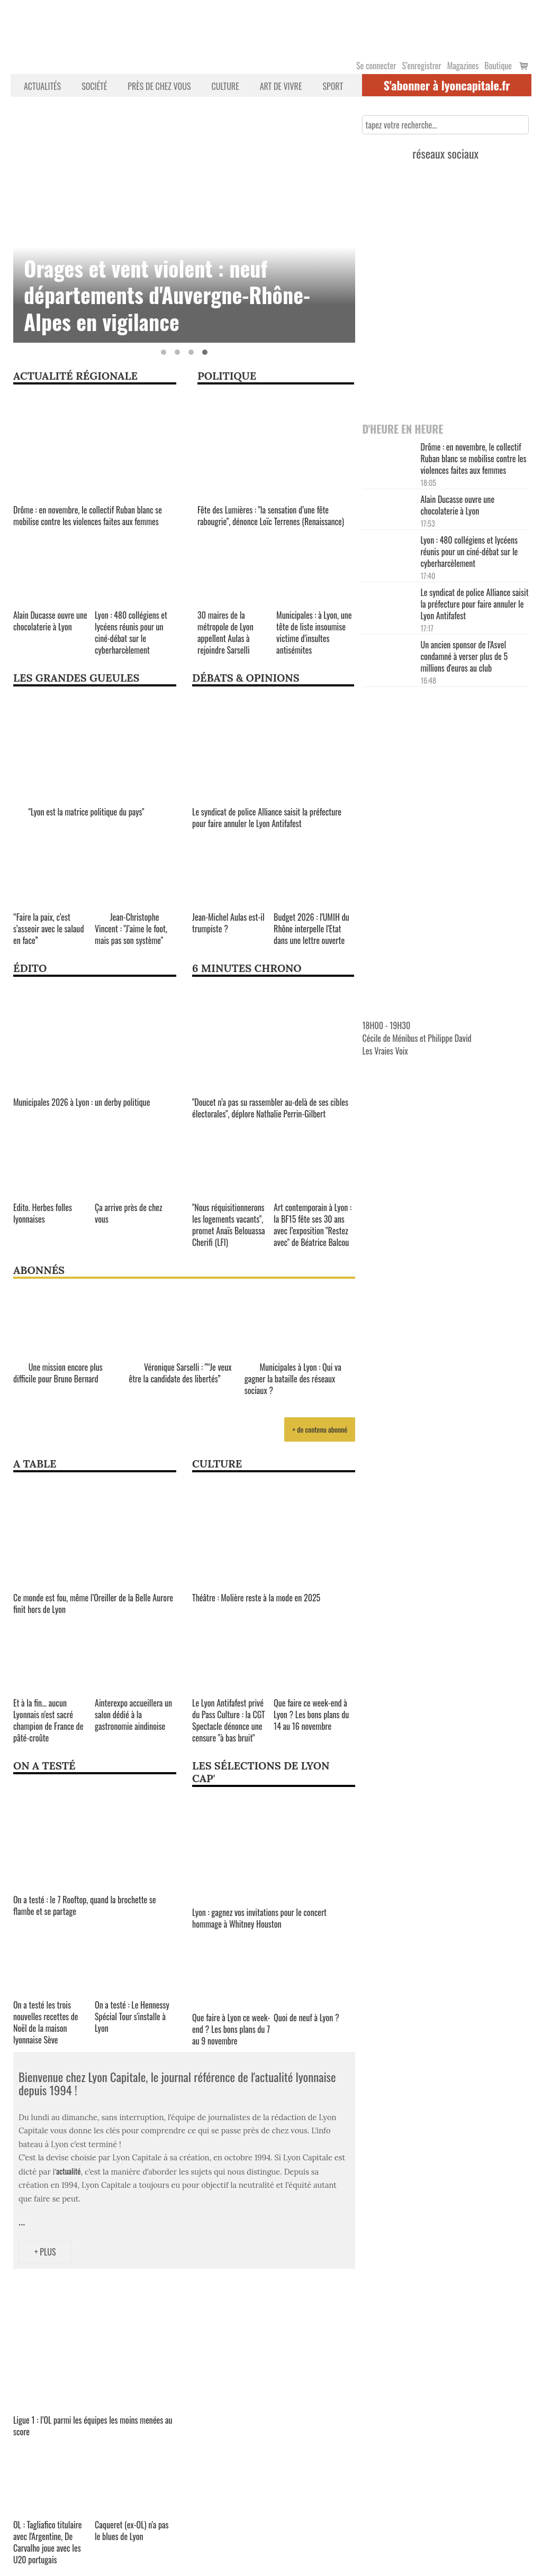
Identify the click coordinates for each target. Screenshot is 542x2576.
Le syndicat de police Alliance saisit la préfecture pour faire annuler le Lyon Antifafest (266, 817)
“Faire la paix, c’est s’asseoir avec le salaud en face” (48, 928)
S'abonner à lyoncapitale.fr (447, 85)
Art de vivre (281, 86)
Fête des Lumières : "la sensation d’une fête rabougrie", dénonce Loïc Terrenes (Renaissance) (270, 515)
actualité (68, 2171)
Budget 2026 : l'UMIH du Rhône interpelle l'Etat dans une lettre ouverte (311, 928)
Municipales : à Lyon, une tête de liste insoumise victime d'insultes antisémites (313, 632)
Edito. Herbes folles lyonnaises (42, 1213)
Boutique (498, 65)
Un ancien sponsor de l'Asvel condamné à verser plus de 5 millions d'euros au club (464, 656)
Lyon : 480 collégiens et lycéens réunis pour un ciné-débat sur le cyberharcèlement (131, 632)
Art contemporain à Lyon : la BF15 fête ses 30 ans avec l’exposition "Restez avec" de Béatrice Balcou (312, 1225)
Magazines (463, 65)
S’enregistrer (421, 65)
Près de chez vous (159, 86)
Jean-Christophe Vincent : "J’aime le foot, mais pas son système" (131, 928)
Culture (225, 86)
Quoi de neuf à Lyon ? (306, 2017)
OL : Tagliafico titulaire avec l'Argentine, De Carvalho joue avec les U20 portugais (47, 2542)
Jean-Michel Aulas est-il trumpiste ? (228, 922)
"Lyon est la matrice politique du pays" (78, 812)
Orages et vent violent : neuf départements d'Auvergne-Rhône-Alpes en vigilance (167, 294)
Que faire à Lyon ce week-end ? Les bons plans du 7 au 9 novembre (231, 2029)
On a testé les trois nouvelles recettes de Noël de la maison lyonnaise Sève (45, 2022)
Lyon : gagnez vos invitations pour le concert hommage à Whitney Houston (259, 1918)
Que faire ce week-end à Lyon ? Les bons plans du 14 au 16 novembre (311, 1714)
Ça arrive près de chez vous (128, 1213)
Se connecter (376, 65)
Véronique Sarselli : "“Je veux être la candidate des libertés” (180, 1373)
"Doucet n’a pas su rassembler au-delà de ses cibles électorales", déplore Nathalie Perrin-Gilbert (270, 1108)
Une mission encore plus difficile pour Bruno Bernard (58, 1373)
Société (94, 86)
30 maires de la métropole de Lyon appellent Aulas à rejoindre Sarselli (225, 632)
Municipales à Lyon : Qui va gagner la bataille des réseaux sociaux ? (293, 1378)
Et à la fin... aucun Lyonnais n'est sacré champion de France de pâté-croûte (48, 1720)
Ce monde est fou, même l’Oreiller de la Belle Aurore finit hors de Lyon (93, 1603)
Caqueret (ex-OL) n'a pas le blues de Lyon (132, 2530)
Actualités (42, 86)
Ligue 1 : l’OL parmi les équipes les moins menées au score (93, 2425)
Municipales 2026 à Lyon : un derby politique (81, 1102)
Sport (332, 86)
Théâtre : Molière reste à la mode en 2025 (256, 1597)
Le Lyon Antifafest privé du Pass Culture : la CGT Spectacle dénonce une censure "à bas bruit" (228, 1720)
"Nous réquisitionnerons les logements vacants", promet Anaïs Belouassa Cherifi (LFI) (228, 1225)
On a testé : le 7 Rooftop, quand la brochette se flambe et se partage (84, 1905)
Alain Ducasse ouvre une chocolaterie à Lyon (50, 620)
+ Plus (45, 2251)
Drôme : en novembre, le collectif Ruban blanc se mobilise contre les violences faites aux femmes (87, 515)
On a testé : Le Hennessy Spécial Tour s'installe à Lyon (132, 2016)
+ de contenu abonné (319, 1429)
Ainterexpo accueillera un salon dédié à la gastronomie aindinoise (133, 1714)
